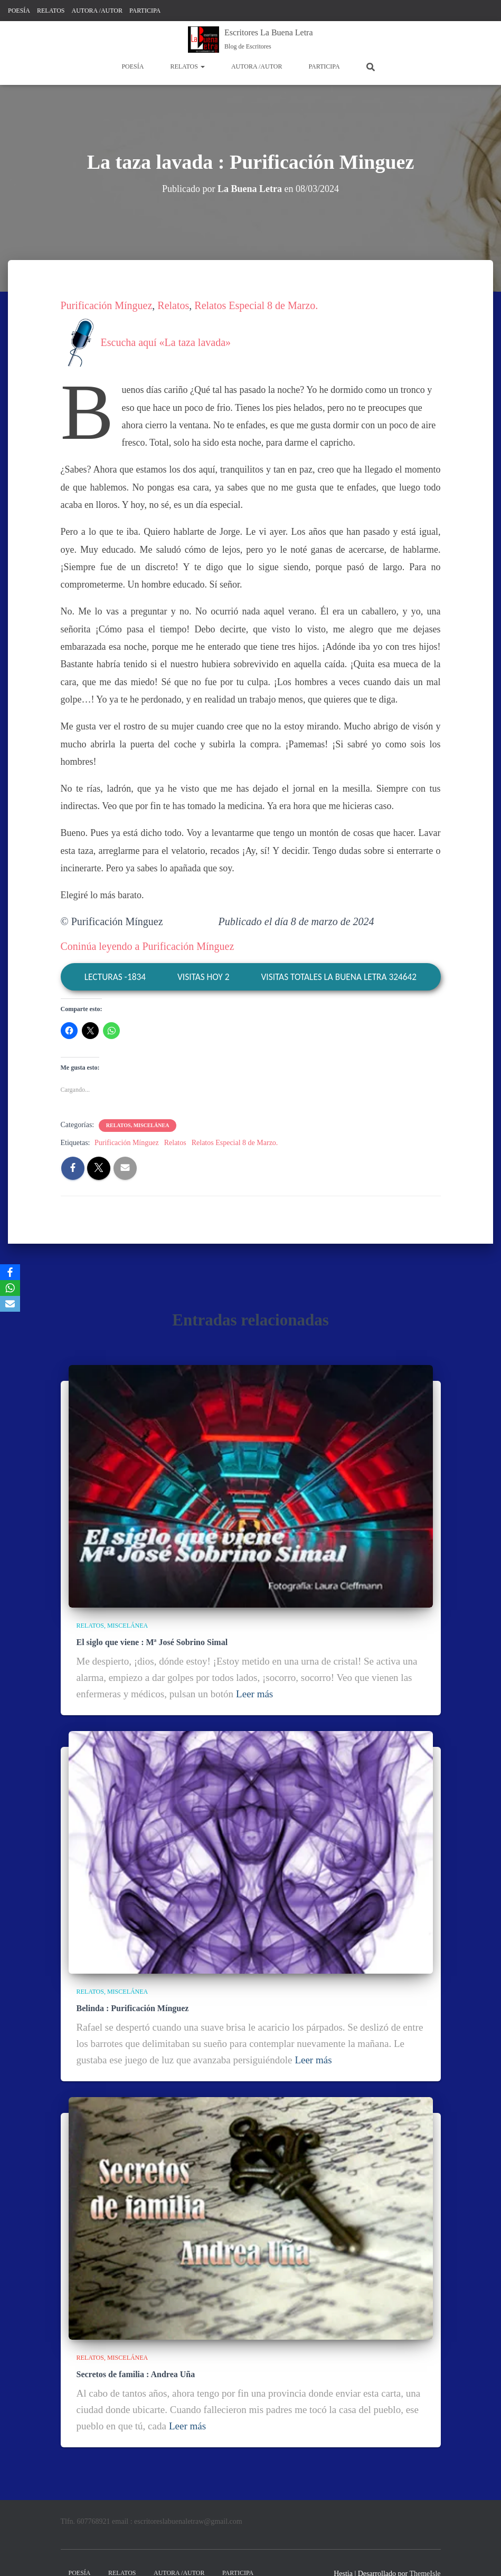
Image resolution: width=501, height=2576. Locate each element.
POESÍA (19, 10)
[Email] (10, 1304)
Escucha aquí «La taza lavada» (146, 342)
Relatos (173, 305)
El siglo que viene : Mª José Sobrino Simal (152, 1642)
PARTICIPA (144, 10)
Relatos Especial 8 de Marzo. (256, 305)
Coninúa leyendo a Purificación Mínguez (147, 946)
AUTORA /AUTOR (96, 10)
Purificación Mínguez (107, 305)
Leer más (254, 1693)
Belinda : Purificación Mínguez (133, 2008)
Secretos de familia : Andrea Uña (136, 2374)
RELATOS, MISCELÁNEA (137, 1125)
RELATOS (50, 10)
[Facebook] (10, 1272)
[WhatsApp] (10, 1288)
